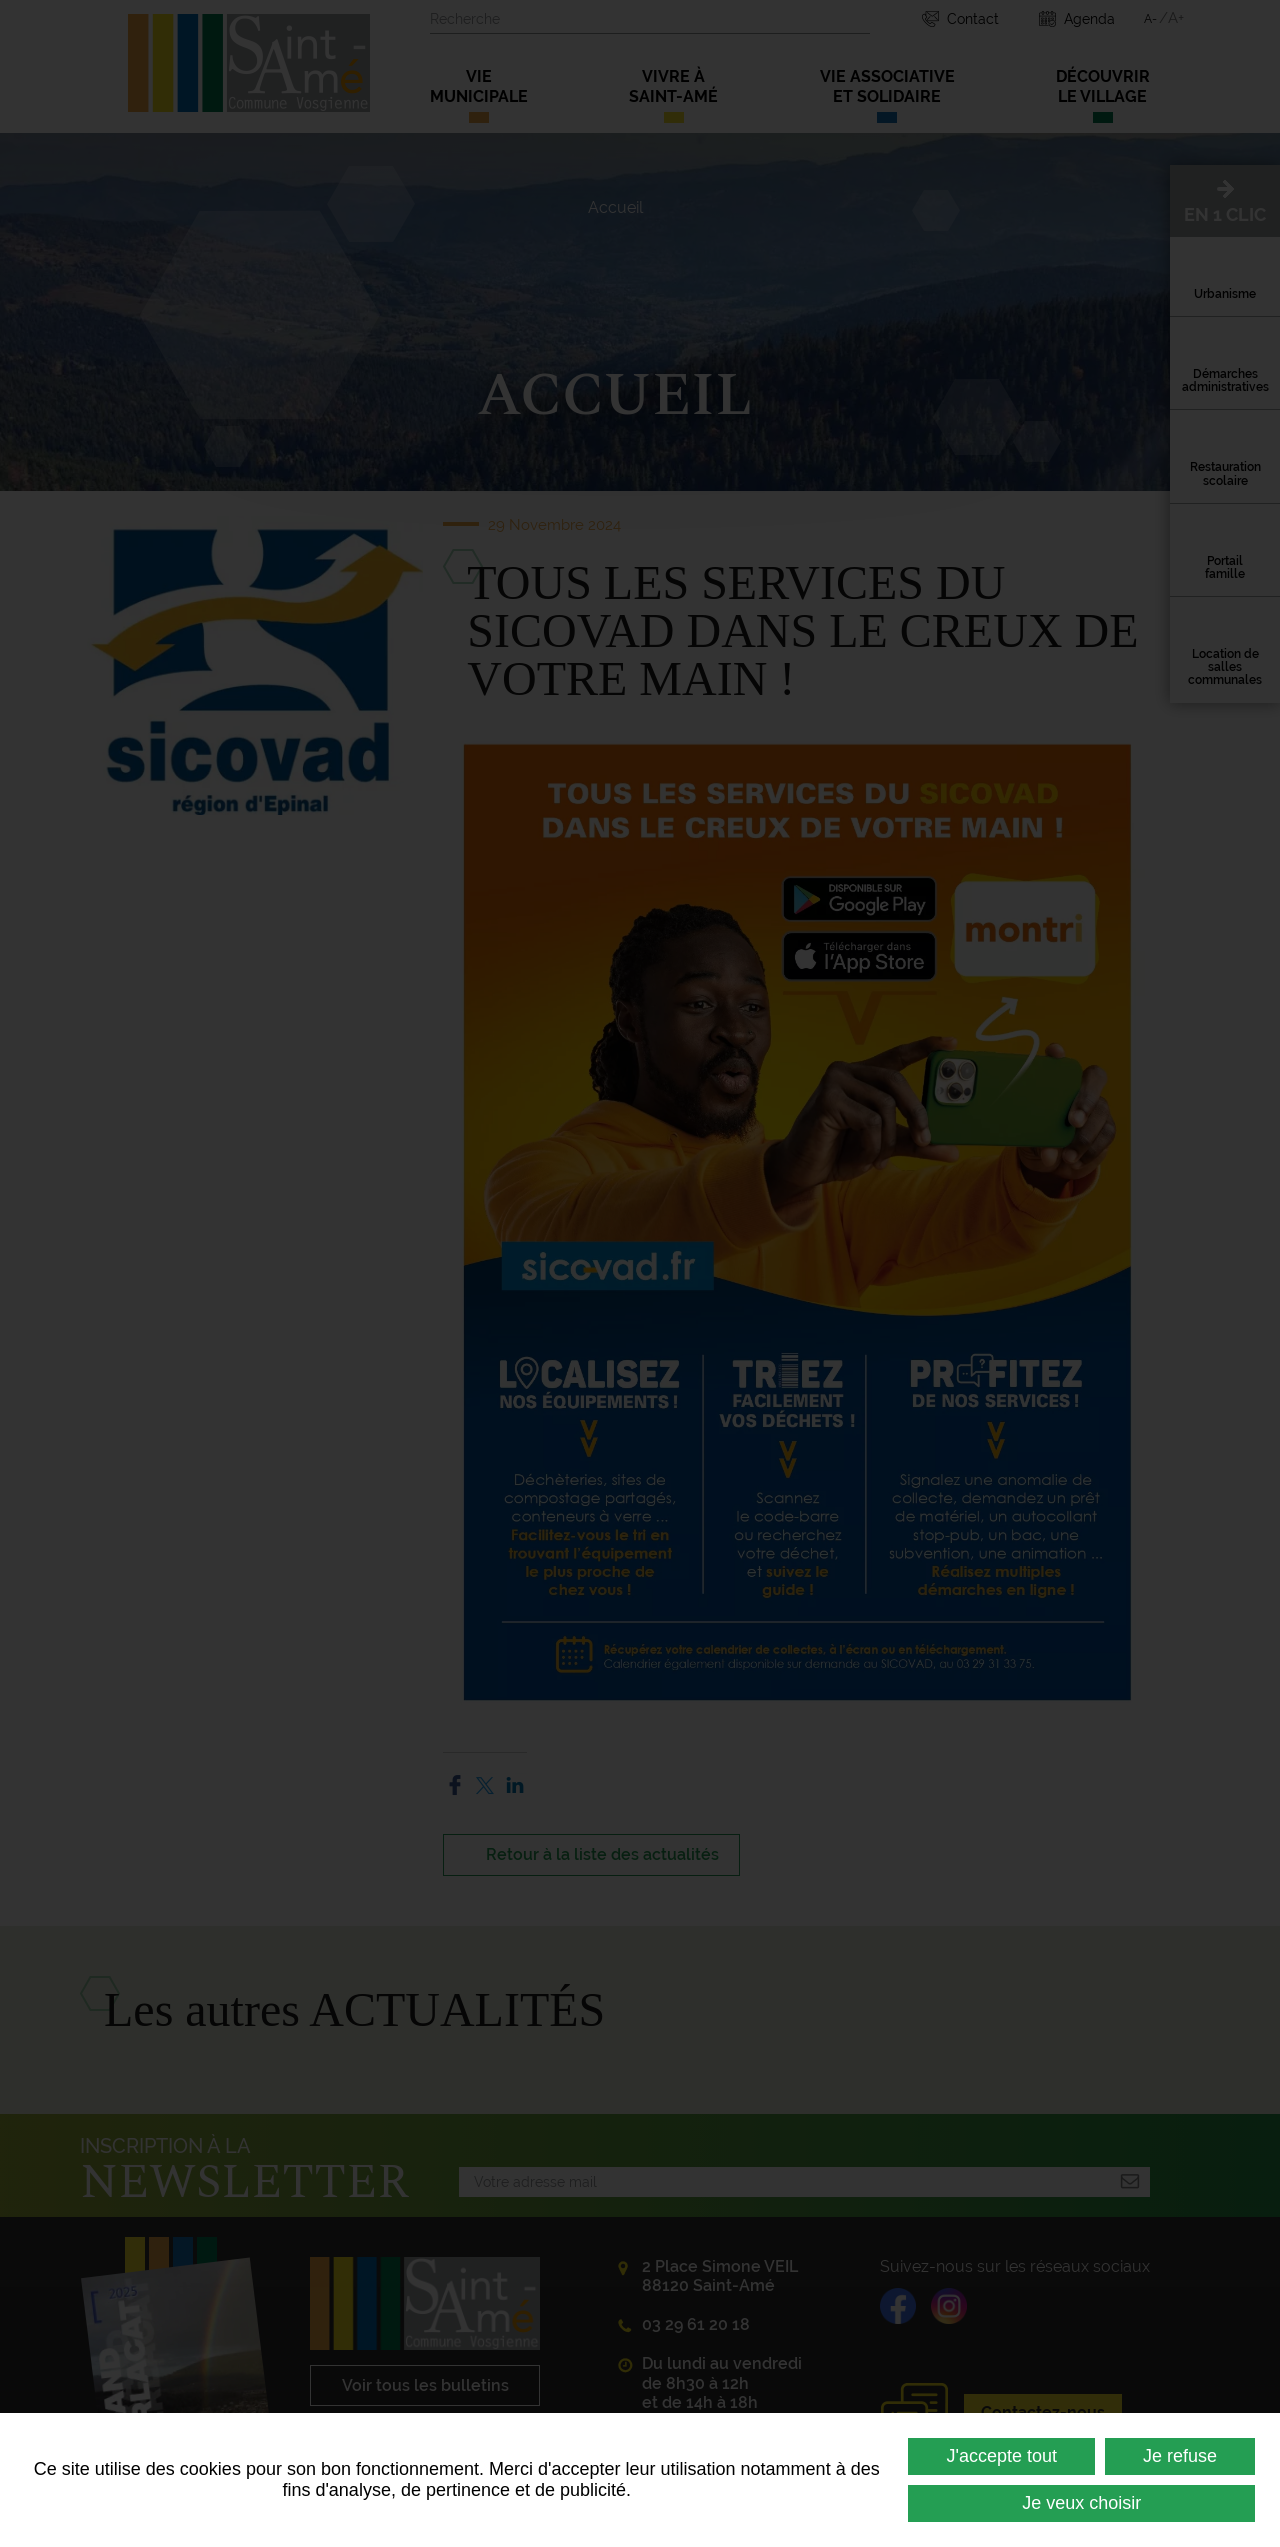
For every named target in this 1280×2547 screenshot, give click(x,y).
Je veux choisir (1081, 2503)
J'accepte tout (1001, 2456)
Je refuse (1180, 2456)
